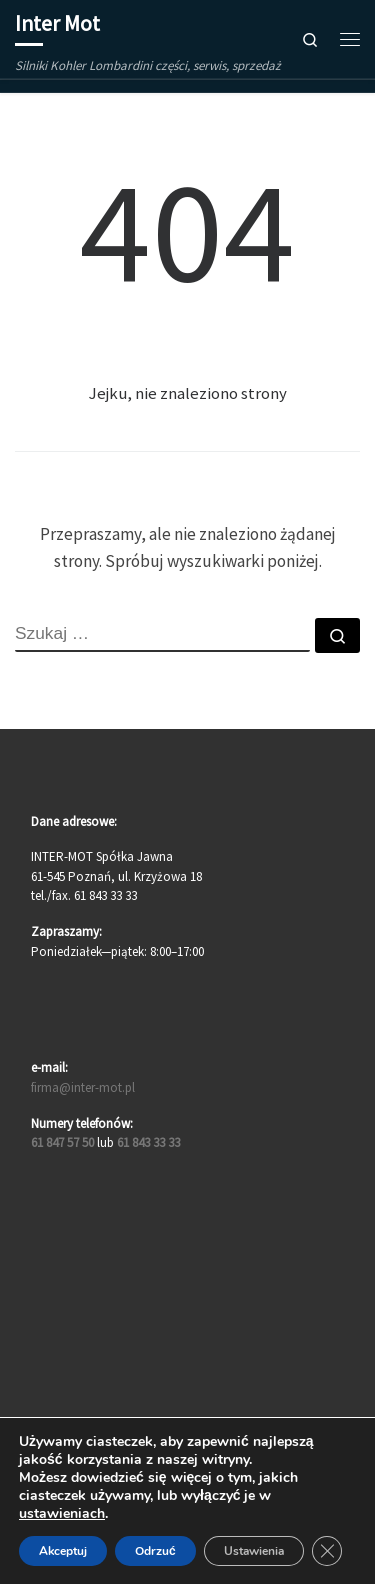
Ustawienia (254, 1551)
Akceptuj (63, 1551)
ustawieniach (62, 1514)
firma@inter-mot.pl (83, 1087)
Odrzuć (155, 1551)
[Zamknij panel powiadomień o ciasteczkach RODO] (327, 1551)
